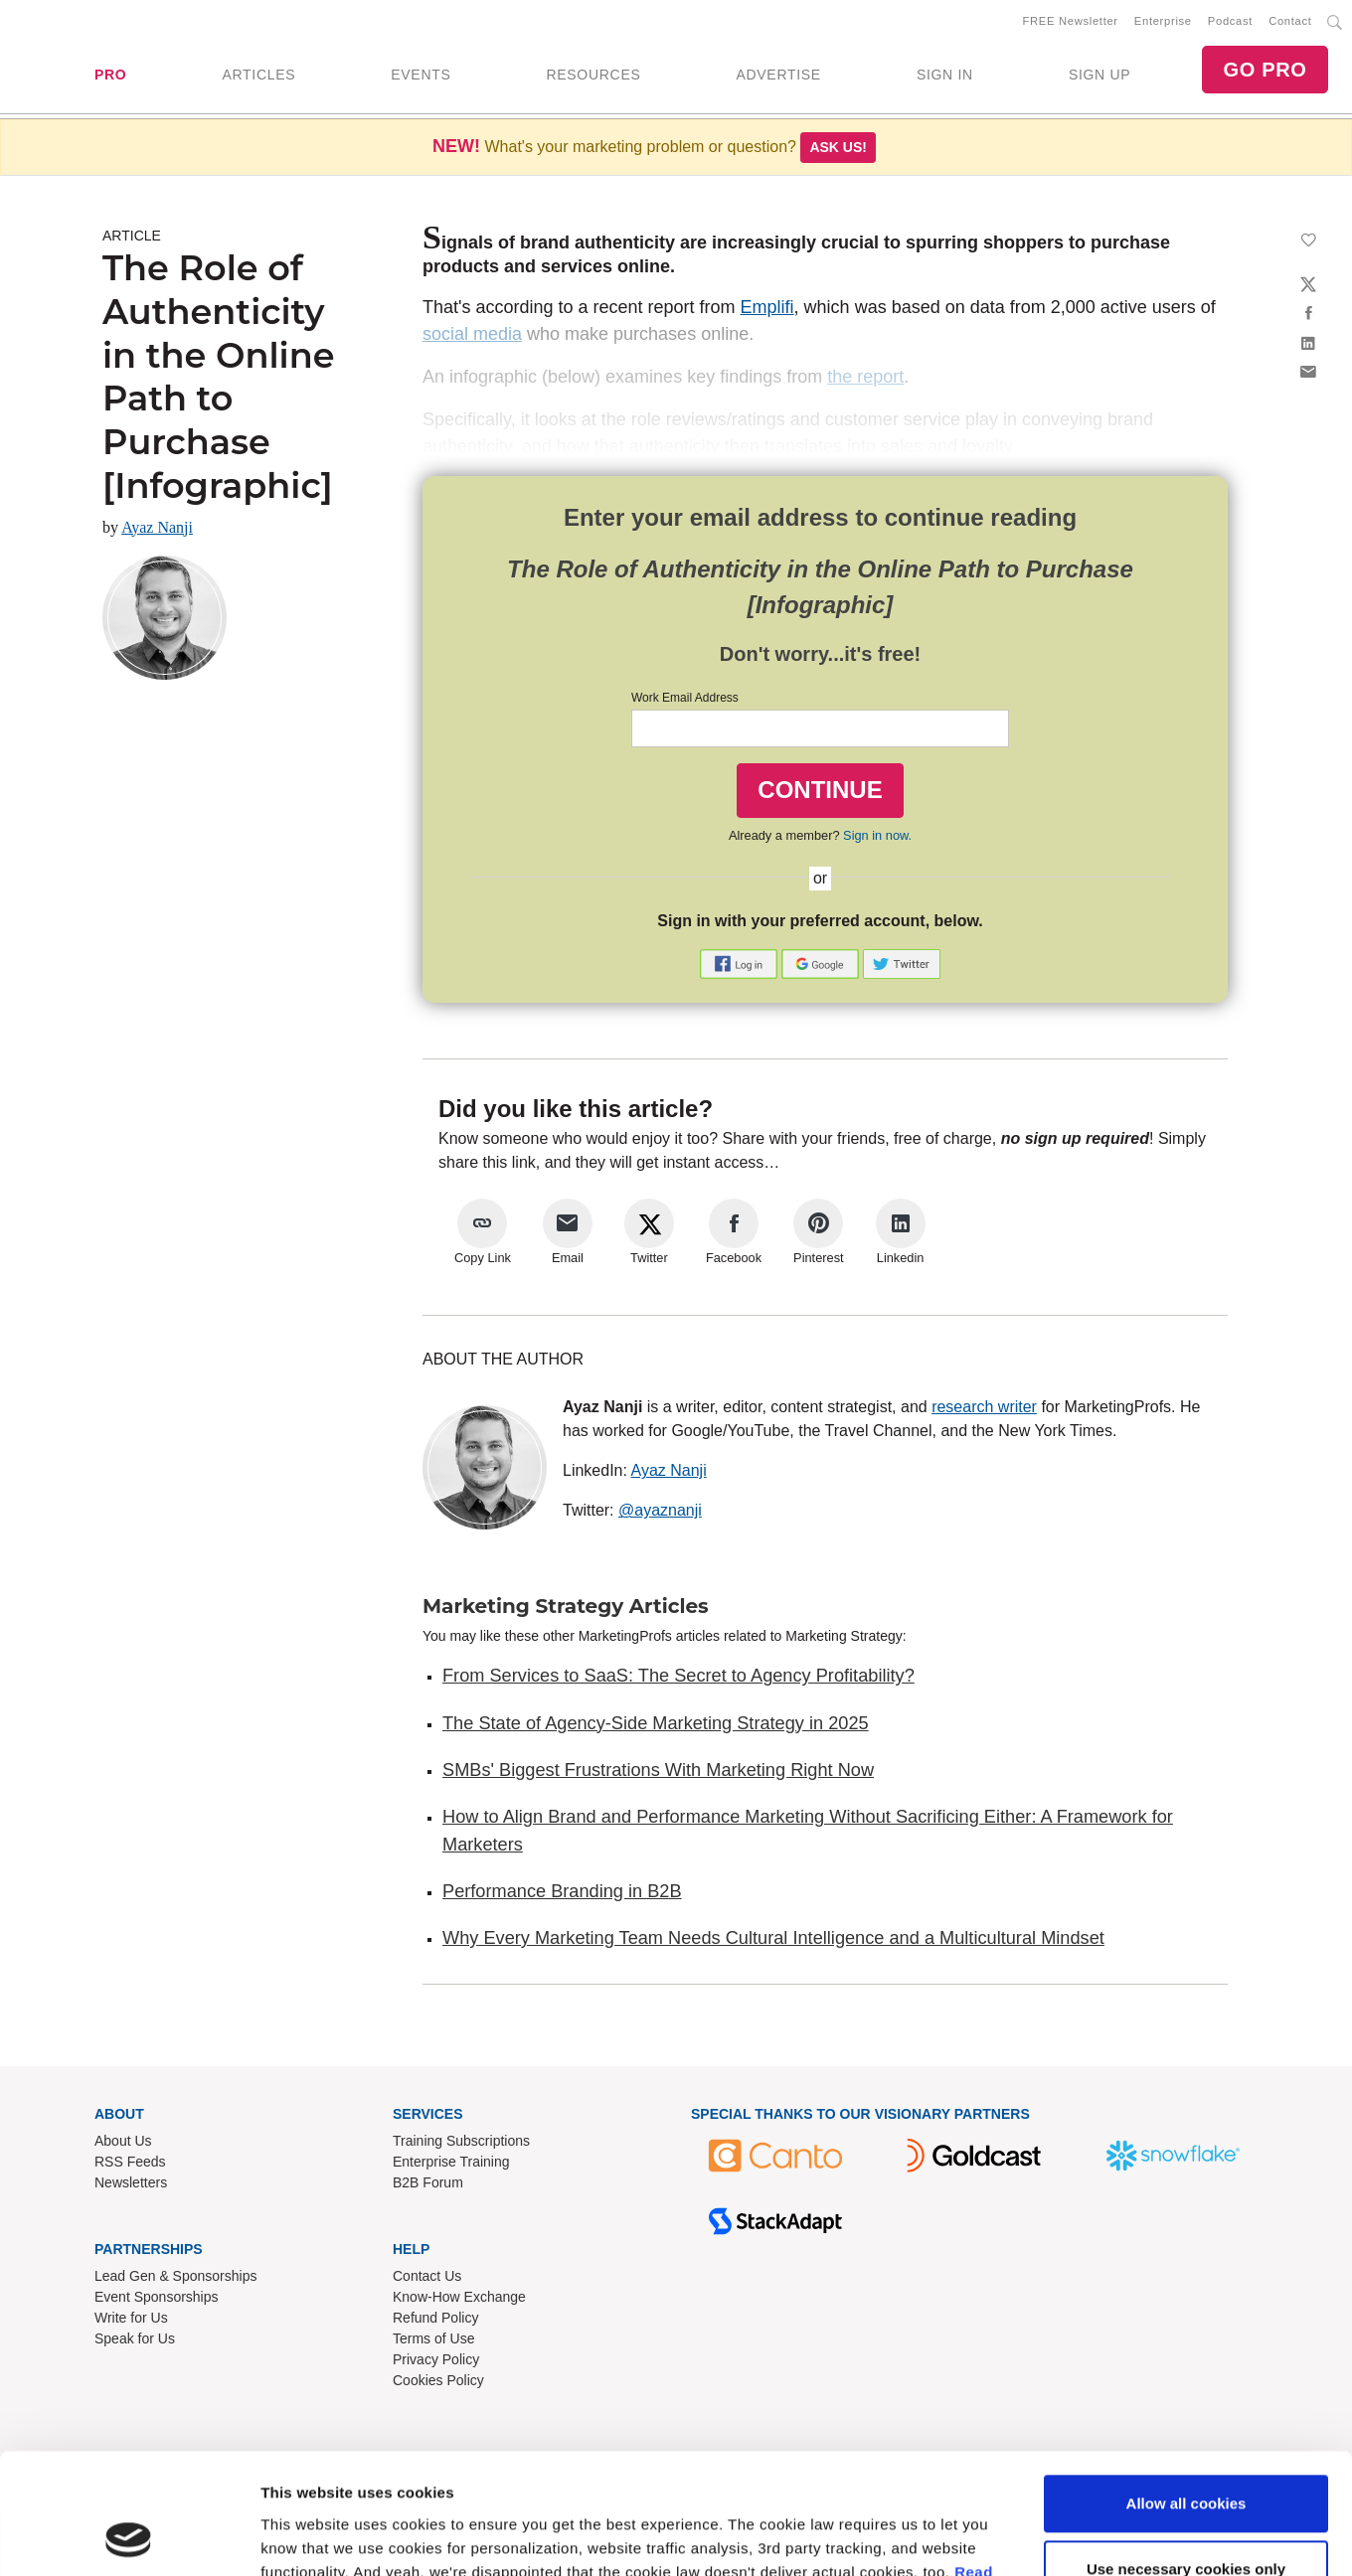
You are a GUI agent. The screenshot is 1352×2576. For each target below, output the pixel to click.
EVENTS (420, 74)
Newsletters (130, 2182)
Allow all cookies (1186, 2390)
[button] (740, 962)
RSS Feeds (130, 2162)
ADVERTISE (778, 74)
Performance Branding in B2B (562, 1891)
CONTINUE (820, 789)
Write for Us (131, 2318)
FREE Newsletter (1070, 21)
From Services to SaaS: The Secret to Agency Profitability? (678, 1676)
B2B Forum (428, 2182)
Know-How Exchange (459, 2297)
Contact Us (427, 2276)
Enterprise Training (451, 2162)
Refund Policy (435, 2318)
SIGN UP (1099, 74)
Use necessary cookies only (1186, 2455)
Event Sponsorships (156, 2297)
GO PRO (1264, 69)
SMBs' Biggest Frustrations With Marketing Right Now (658, 1770)
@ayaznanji (660, 1510)
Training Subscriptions (461, 2141)
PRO (110, 74)
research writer (984, 1406)
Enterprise (1163, 21)
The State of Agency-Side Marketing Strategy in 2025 (655, 1723)
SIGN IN (945, 74)
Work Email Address (685, 698)
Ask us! (838, 147)
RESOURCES (593, 74)
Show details (306, 2536)
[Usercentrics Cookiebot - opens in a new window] (129, 2537)
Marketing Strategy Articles (565, 1606)
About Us (123, 2141)
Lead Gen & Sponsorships (175, 2276)
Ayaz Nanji (157, 527)
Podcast (1230, 21)
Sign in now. (877, 835)
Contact (1289, 21)
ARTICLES (258, 74)
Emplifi (767, 307)
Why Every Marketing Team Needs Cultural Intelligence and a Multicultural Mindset (773, 1938)
